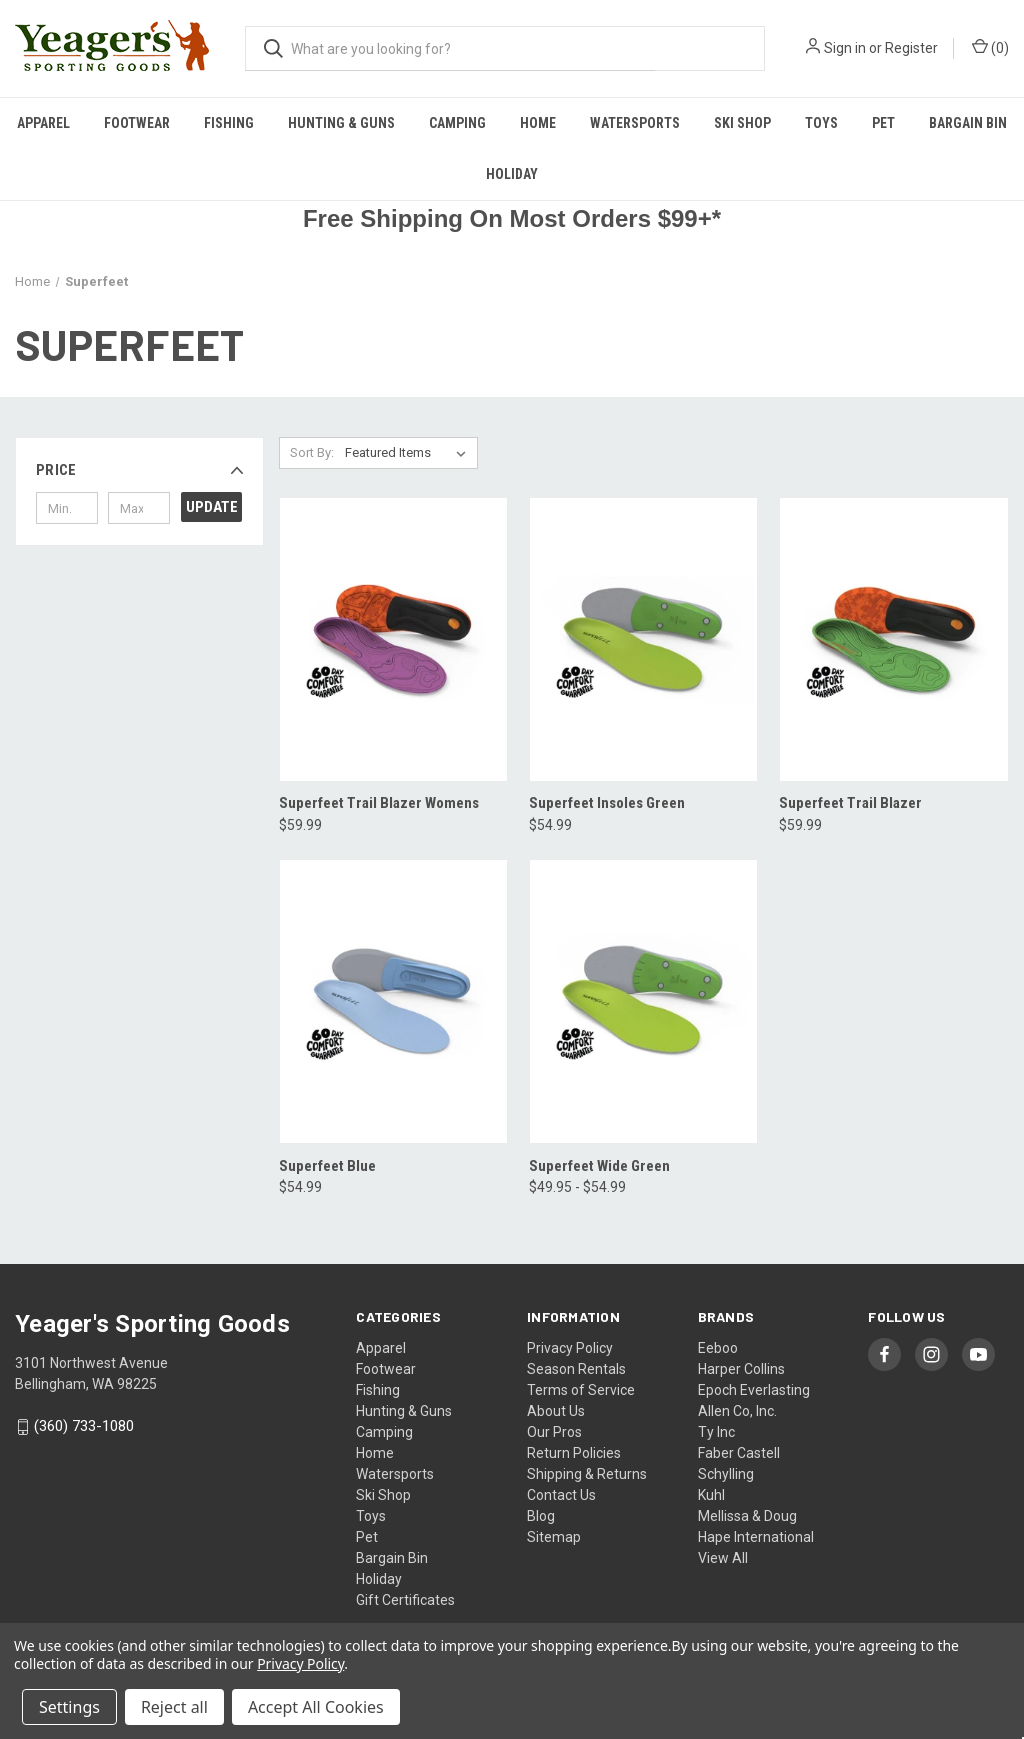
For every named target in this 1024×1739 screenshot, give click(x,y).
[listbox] (409, 453)
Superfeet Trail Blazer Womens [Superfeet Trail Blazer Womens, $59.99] (379, 803)
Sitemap (554, 1537)
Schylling (726, 1474)
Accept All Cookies (316, 1707)
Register (911, 48)
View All (723, 1558)
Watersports (635, 123)
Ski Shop (742, 123)
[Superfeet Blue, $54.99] (393, 1001)
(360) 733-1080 (84, 1427)
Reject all (174, 1707)
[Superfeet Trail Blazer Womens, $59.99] (393, 639)
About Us (556, 1411)
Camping (457, 123)
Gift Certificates (405, 1600)
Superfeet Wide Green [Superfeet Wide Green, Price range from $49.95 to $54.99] (599, 1166)
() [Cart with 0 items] (990, 47)
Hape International (756, 1537)
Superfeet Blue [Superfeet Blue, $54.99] (327, 1166)
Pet (883, 123)
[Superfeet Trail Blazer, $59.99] (893, 639)
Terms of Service (581, 1390)
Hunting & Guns (341, 123)
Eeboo (718, 1348)
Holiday (512, 174)
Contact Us (561, 1495)
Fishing (229, 123)
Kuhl (711, 1495)
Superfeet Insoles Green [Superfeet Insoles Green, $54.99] (607, 803)
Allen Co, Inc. (737, 1411)
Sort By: (312, 452)
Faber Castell (739, 1453)
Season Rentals (576, 1369)
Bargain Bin (968, 123)
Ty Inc (716, 1432)
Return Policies (574, 1453)
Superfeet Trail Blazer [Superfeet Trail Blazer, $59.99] (850, 803)
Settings (69, 1707)
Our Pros (554, 1432)
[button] (139, 470)
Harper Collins (741, 1369)
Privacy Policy (570, 1348)
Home (538, 123)
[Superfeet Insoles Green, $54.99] (643, 639)
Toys (821, 123)
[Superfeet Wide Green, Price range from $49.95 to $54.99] (643, 1001)
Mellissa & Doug (747, 1516)
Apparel (43, 123)
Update (212, 507)
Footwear (137, 123)
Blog (541, 1516)
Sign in (845, 48)
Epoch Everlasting (754, 1390)
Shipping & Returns (587, 1474)
